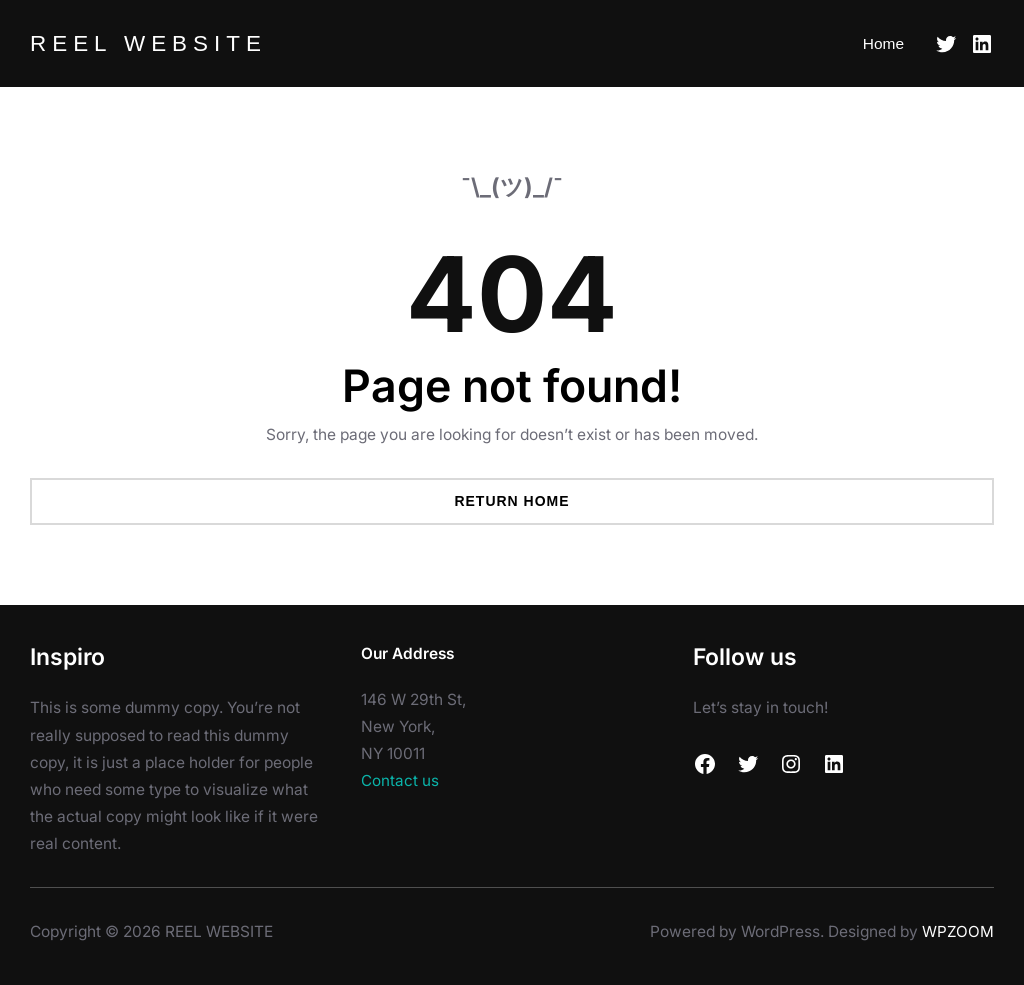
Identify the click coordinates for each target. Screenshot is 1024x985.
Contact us (400, 780)
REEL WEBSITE (150, 43)
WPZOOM (958, 931)
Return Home (511, 501)
